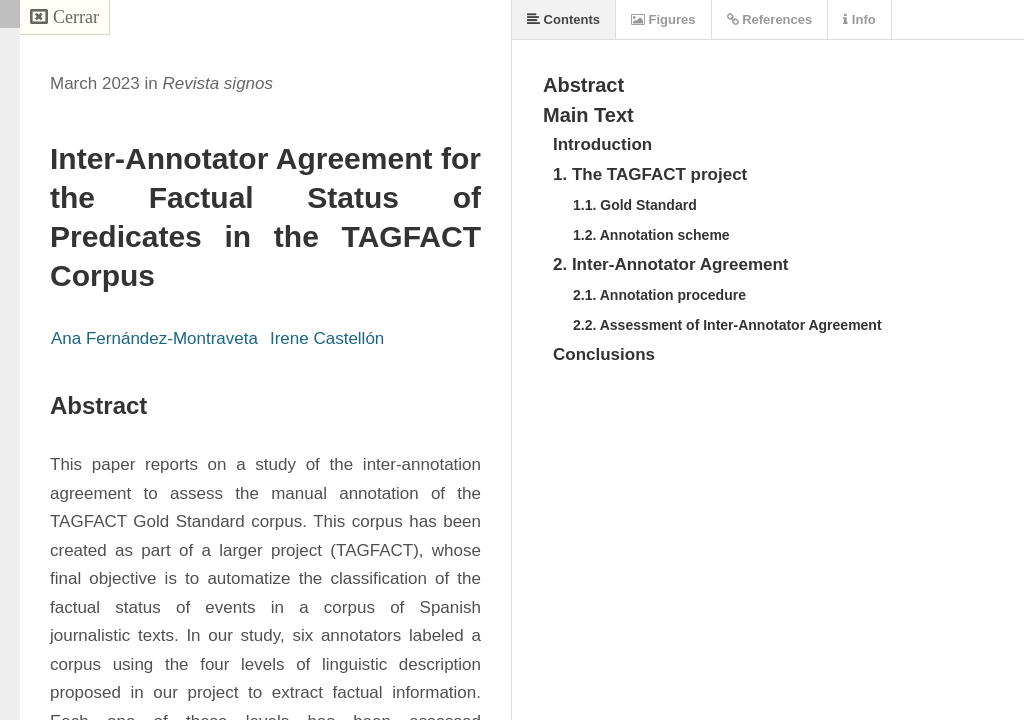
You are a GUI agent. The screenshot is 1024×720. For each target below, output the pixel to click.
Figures (663, 19)
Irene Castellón (327, 338)
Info (859, 19)
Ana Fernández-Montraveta (154, 338)
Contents (563, 19)
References (770, 19)
